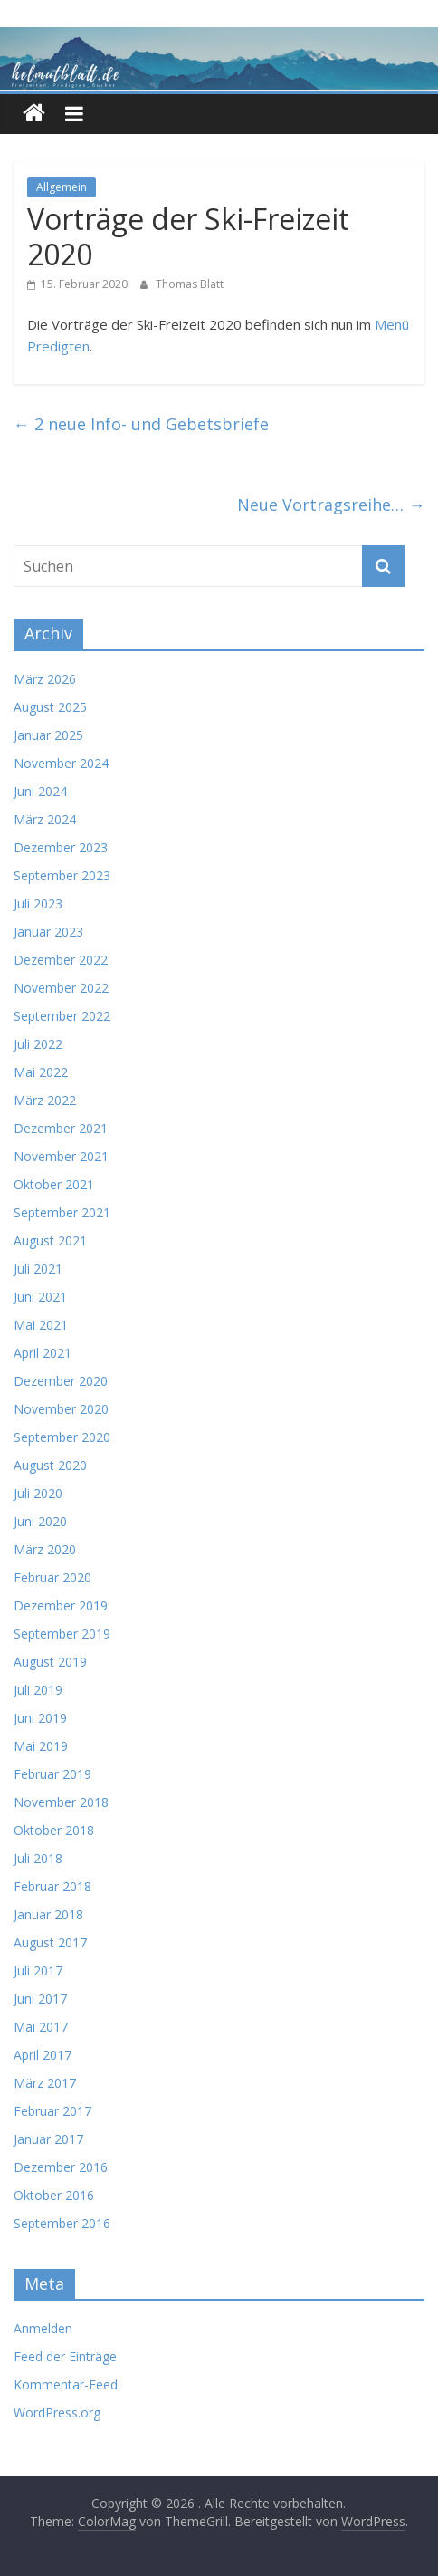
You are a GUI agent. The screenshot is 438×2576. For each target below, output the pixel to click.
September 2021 (62, 1212)
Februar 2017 (52, 2110)
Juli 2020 (38, 1493)
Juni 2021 (40, 1296)
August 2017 (50, 1942)
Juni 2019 (40, 1717)
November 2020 (61, 1409)
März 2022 (45, 1100)
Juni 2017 (40, 1998)
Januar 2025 (48, 735)
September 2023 (62, 875)
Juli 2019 (38, 1689)
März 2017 (45, 2082)
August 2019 (50, 1661)
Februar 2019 (52, 1774)
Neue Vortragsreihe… (330, 504)
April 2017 (42, 2054)
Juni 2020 (40, 1521)
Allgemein (61, 187)
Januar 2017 (48, 2139)
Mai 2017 (41, 2026)
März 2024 (45, 819)
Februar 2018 (52, 1886)
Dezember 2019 (61, 1605)
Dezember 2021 (61, 1128)
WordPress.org (57, 2412)
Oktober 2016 (54, 2195)
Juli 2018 (38, 1858)
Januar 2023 (48, 931)
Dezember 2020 (61, 1380)
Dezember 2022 (61, 959)
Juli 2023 (38, 903)
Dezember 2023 (61, 847)
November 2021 (61, 1156)
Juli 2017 (38, 1970)
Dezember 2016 (61, 2167)
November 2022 (61, 987)
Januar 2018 (48, 1914)
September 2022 (62, 1015)
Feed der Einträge (65, 2356)
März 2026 (45, 678)
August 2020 (50, 1465)
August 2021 (50, 1240)
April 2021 (42, 1352)
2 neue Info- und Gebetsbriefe (141, 424)
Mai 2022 (41, 1072)
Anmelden (43, 2328)
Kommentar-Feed (66, 2384)
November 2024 (61, 763)
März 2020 (45, 1549)
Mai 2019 (41, 1745)
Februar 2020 (52, 1577)
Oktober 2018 (54, 1830)
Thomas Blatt (190, 284)
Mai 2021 (41, 1324)
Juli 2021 (38, 1268)
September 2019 (62, 1633)
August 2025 (50, 707)
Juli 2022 (38, 1044)
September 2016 (62, 2223)
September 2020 (62, 1437)
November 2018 (61, 1802)
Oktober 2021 (54, 1184)
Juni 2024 (40, 791)
